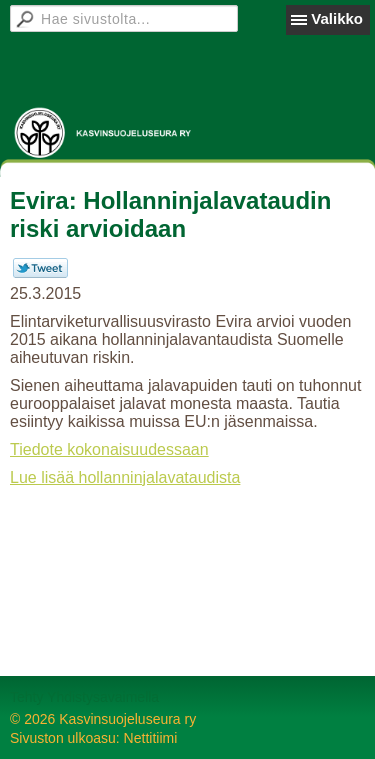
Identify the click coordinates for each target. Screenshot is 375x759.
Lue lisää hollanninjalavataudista (125, 477)
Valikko (337, 18)
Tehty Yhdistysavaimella (84, 697)
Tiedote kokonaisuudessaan (109, 449)
